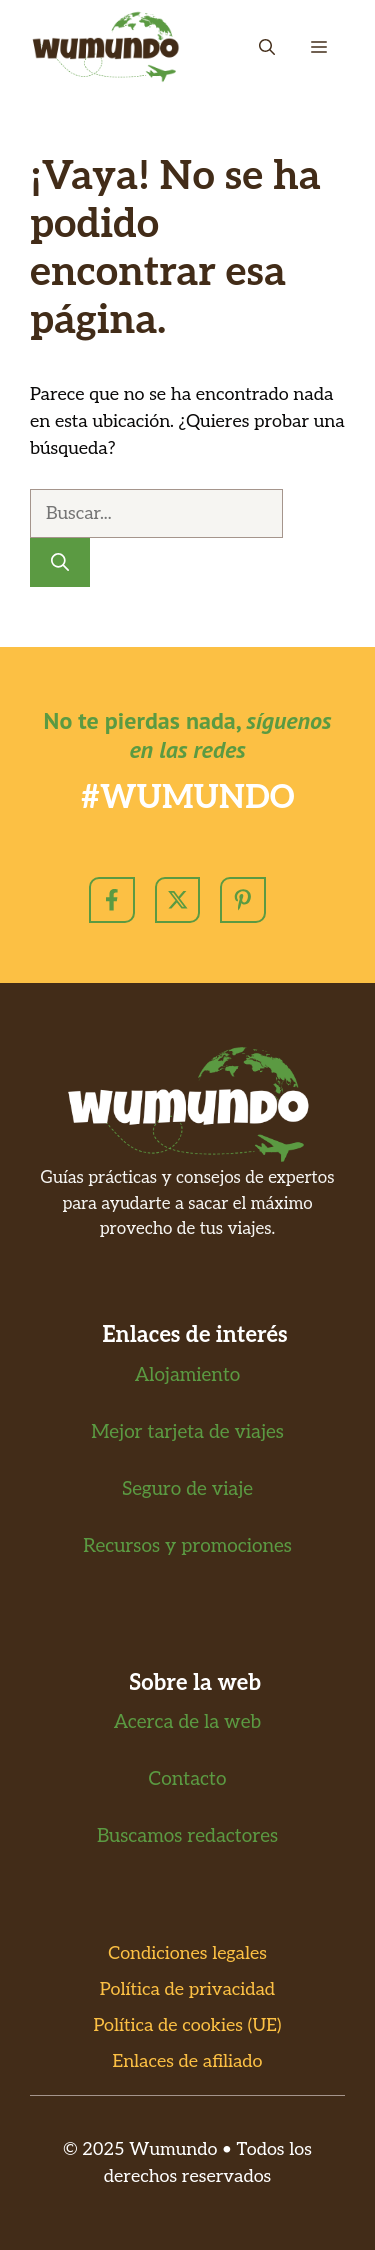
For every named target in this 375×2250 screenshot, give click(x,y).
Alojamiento (188, 1375)
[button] (267, 47)
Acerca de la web (187, 1722)
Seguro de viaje (187, 1489)
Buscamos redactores (187, 1836)
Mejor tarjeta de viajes (187, 1432)
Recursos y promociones (187, 1546)
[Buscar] (60, 562)
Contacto (188, 1779)
